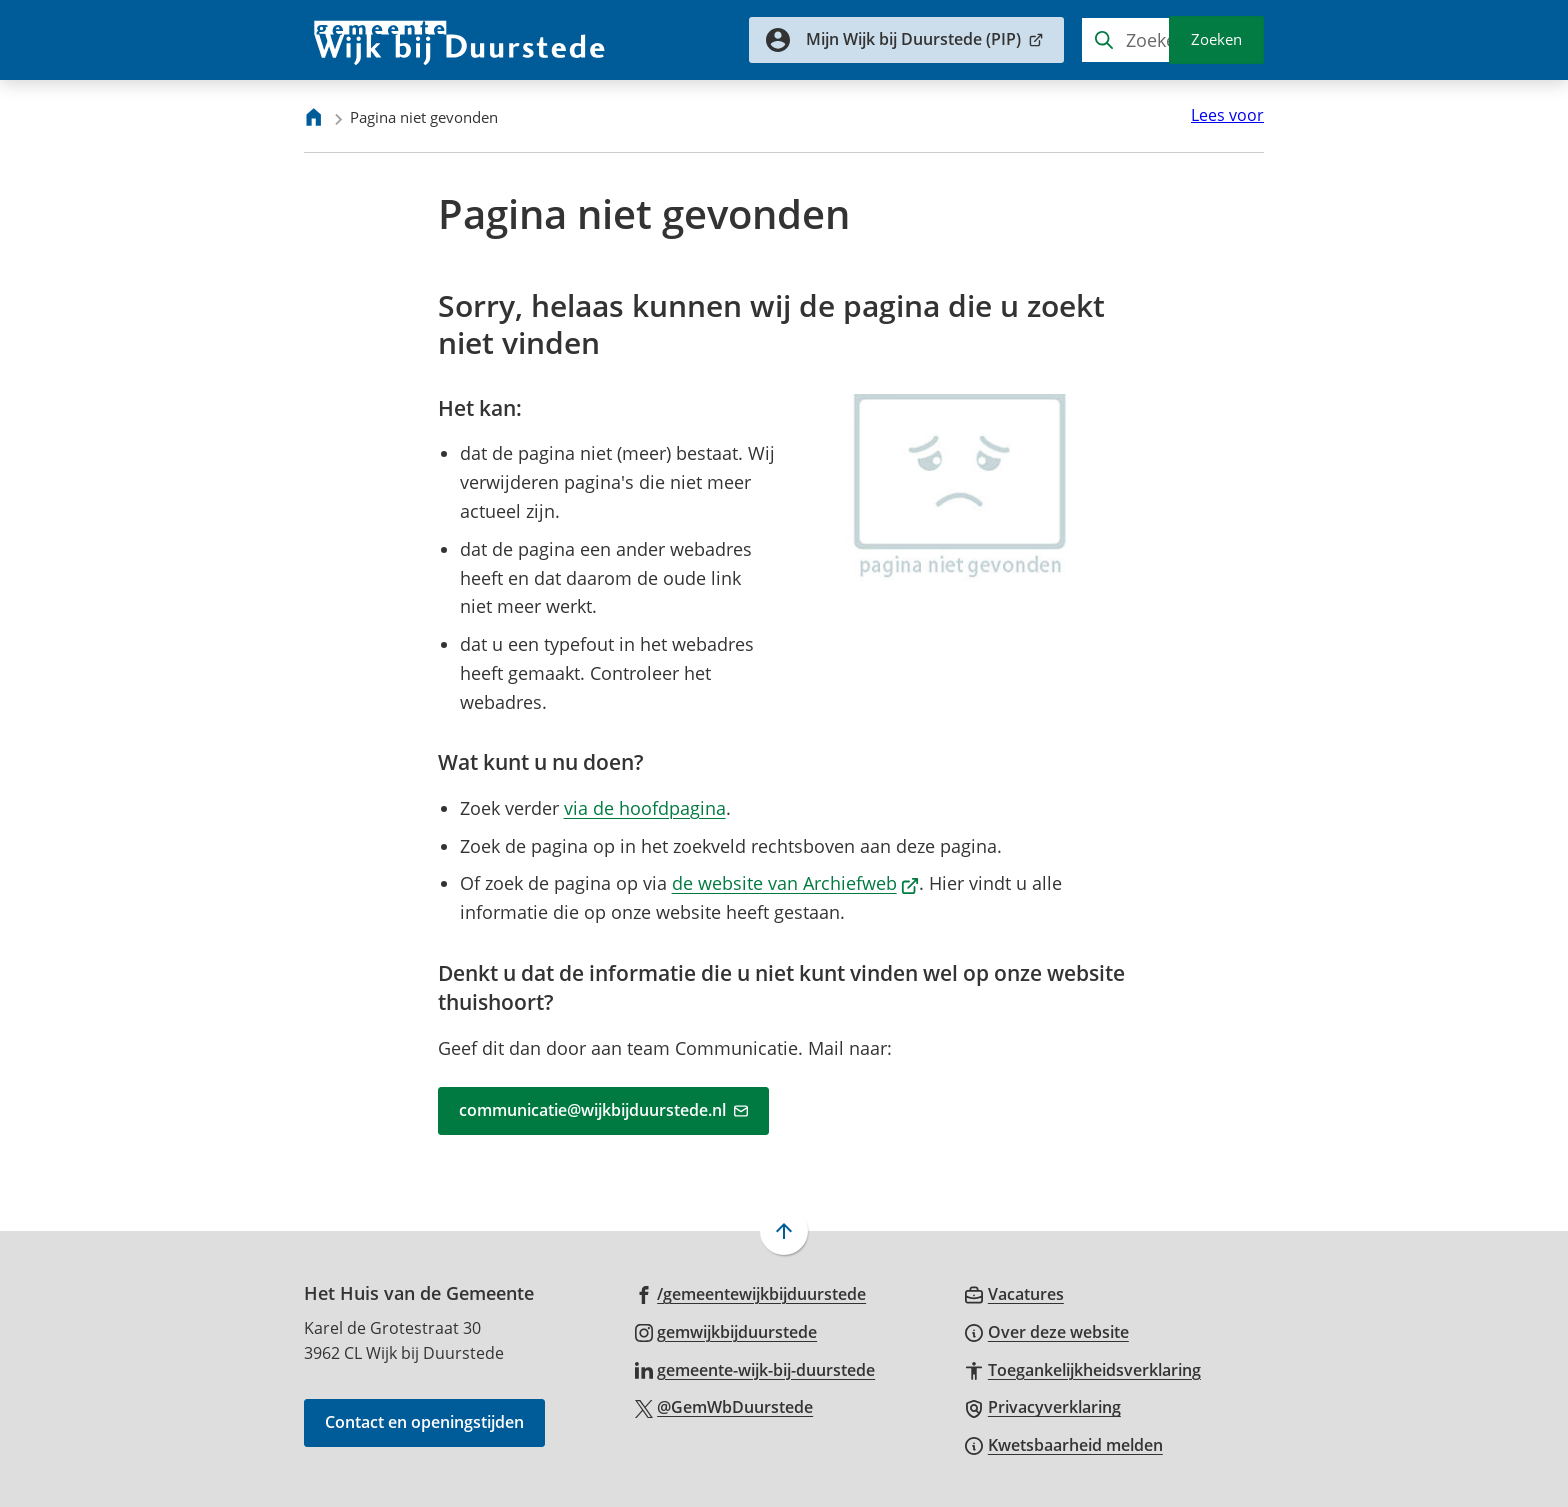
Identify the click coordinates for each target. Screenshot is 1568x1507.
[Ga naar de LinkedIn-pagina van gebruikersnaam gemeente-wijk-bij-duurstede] (755, 1369)
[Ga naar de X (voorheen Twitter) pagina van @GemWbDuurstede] (724, 1406)
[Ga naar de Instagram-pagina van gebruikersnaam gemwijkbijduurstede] (726, 1331)
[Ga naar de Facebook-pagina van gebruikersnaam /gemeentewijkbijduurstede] (751, 1293)
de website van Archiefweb (796, 883)
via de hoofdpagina (645, 808)
